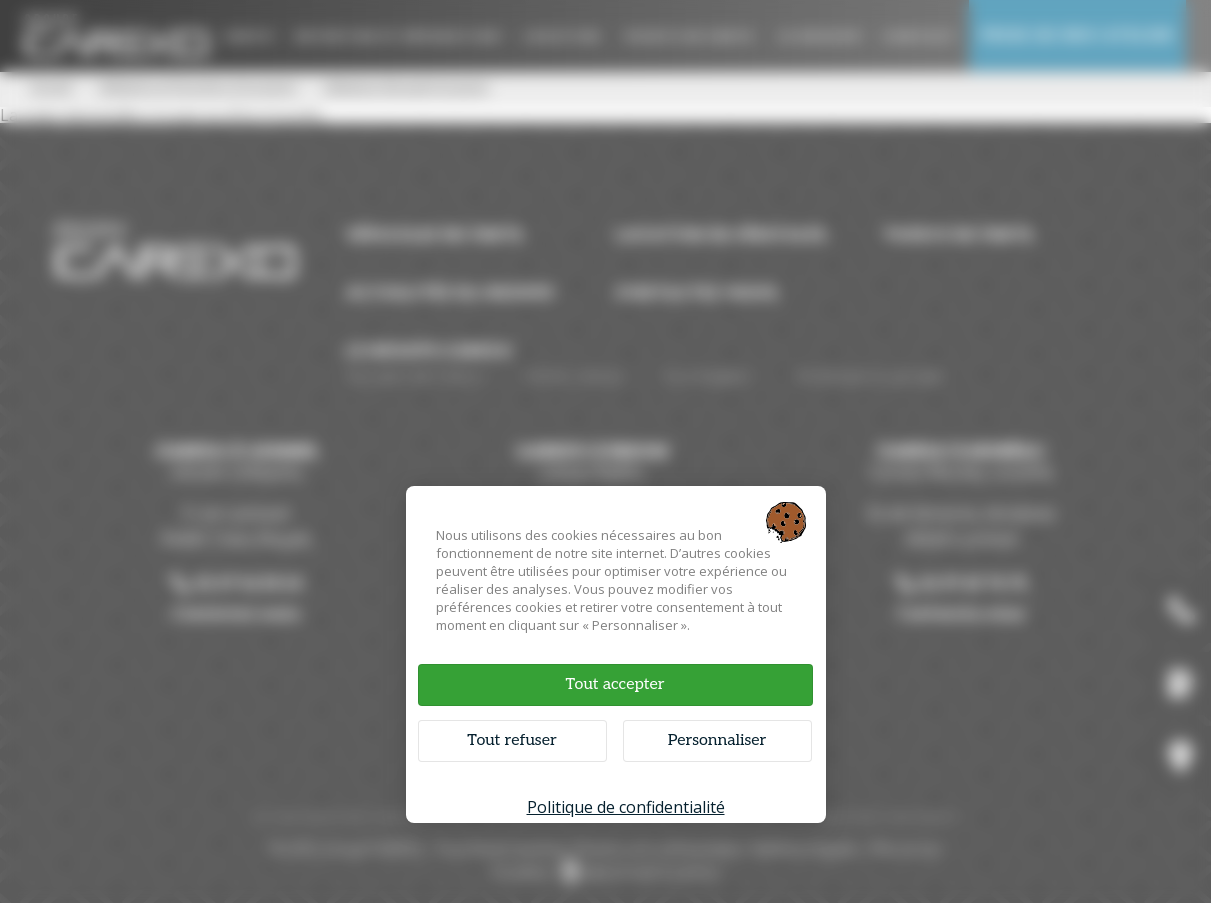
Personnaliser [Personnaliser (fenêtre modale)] (717, 740)
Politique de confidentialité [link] (626, 807)
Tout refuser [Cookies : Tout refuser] (511, 740)
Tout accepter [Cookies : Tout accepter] (614, 684)
